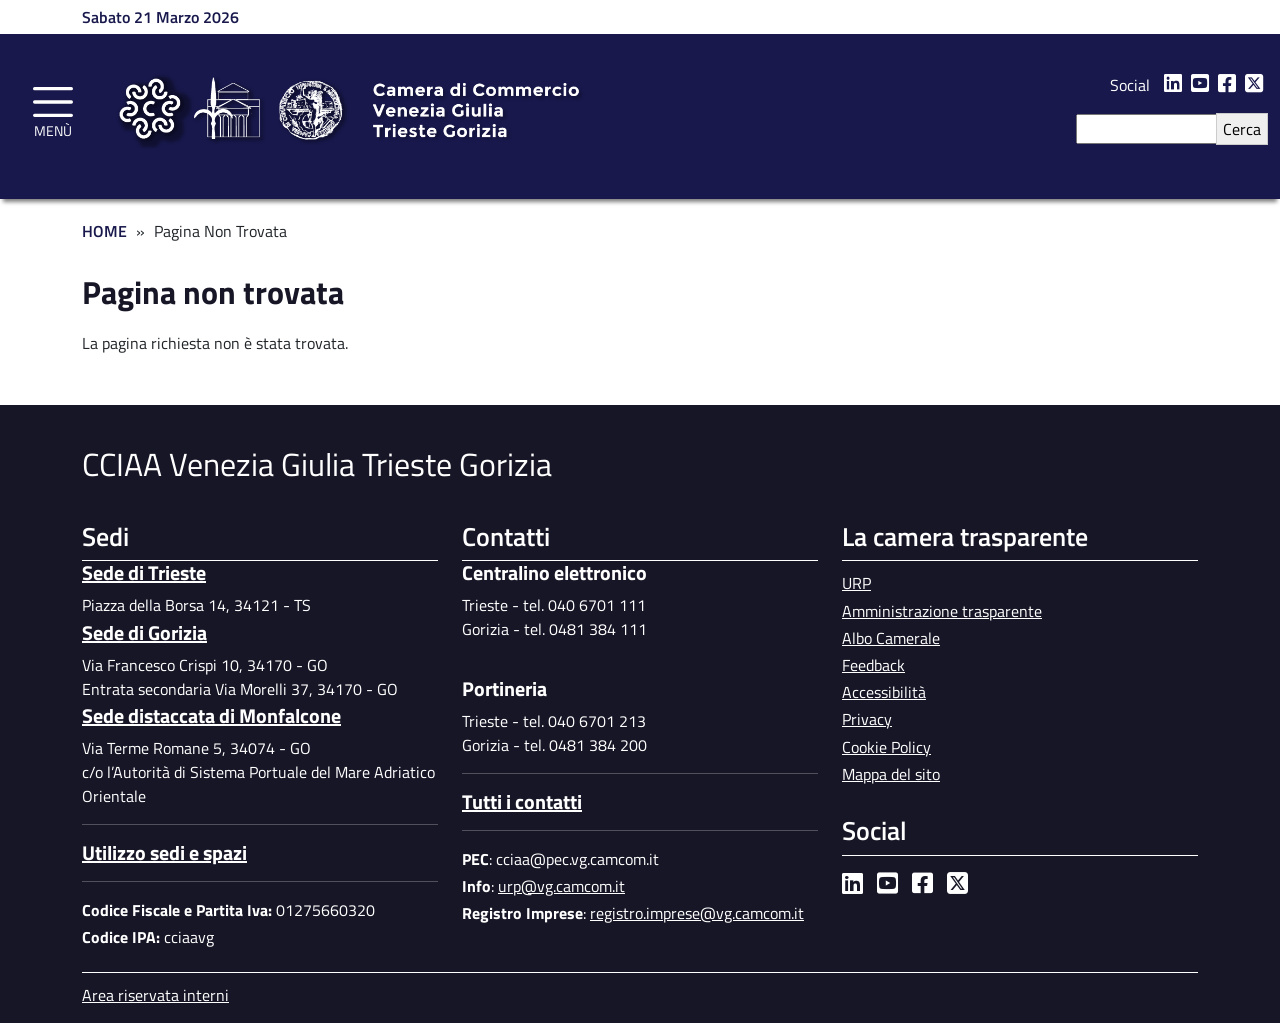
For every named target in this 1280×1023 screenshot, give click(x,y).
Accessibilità (884, 692)
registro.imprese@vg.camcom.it (697, 913)
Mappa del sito (891, 774)
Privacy (867, 719)
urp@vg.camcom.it (561, 886)
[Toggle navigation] (53, 109)
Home (104, 231)
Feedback (873, 665)
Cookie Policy (886, 747)
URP (856, 583)
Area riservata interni (155, 995)
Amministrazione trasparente (942, 611)
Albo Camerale (891, 638)
